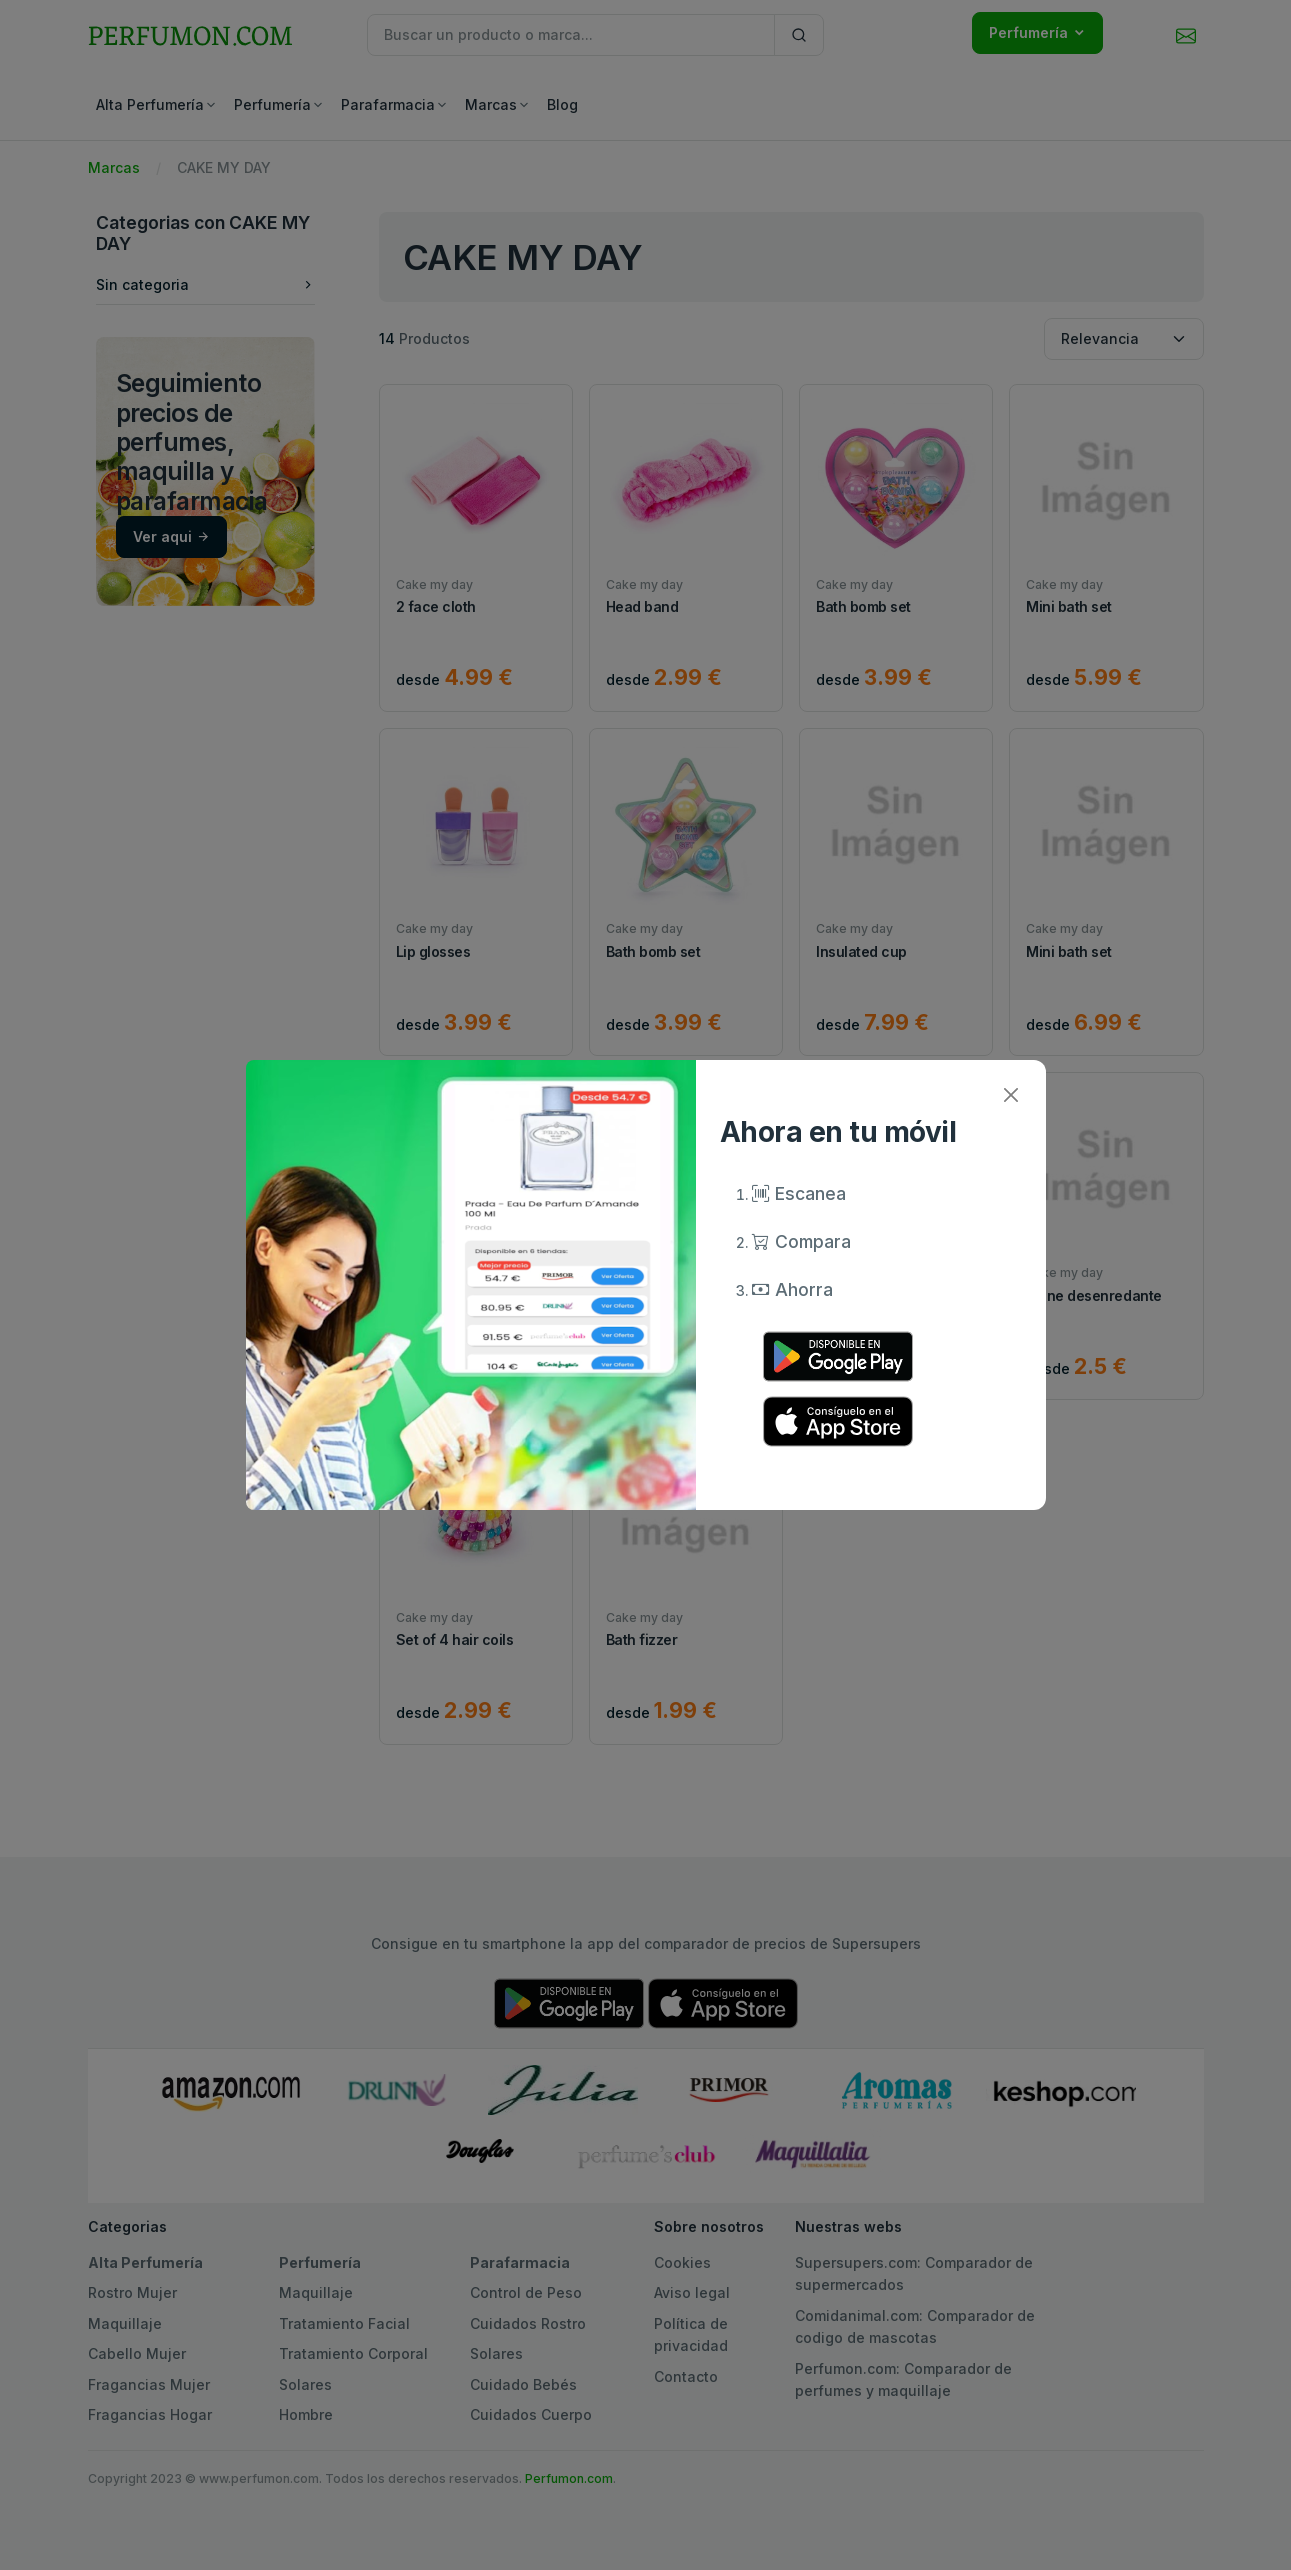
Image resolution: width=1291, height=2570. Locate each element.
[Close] (1011, 1094)
